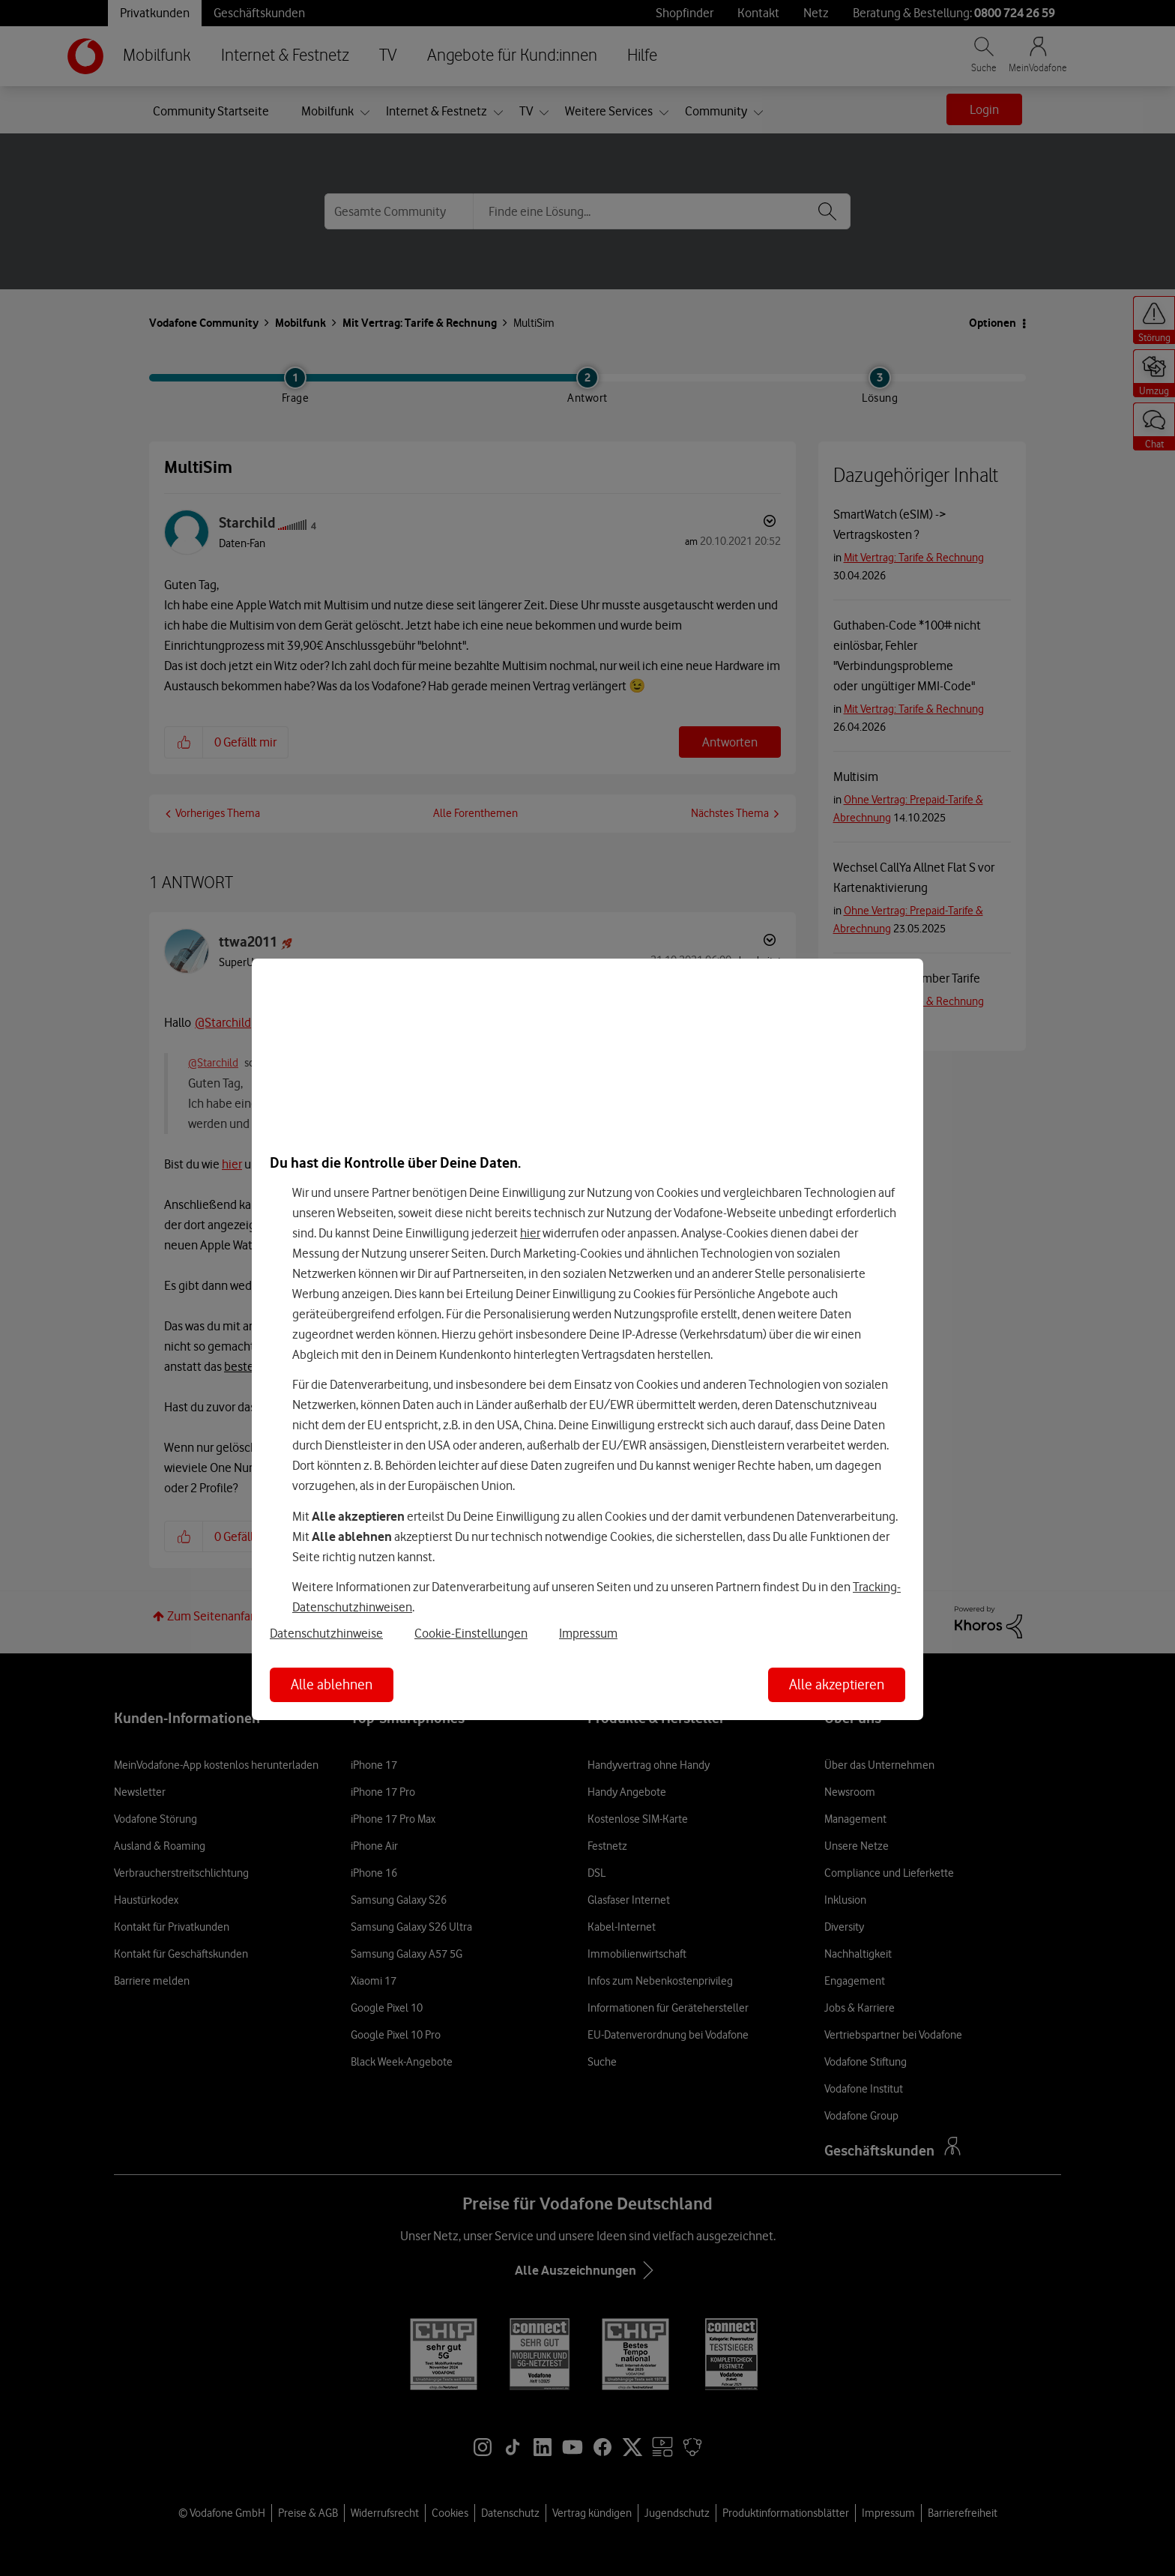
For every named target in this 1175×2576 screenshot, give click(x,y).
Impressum (588, 1633)
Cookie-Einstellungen (471, 1633)
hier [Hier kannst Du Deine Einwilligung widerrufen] (530, 1232)
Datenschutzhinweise (326, 1633)
